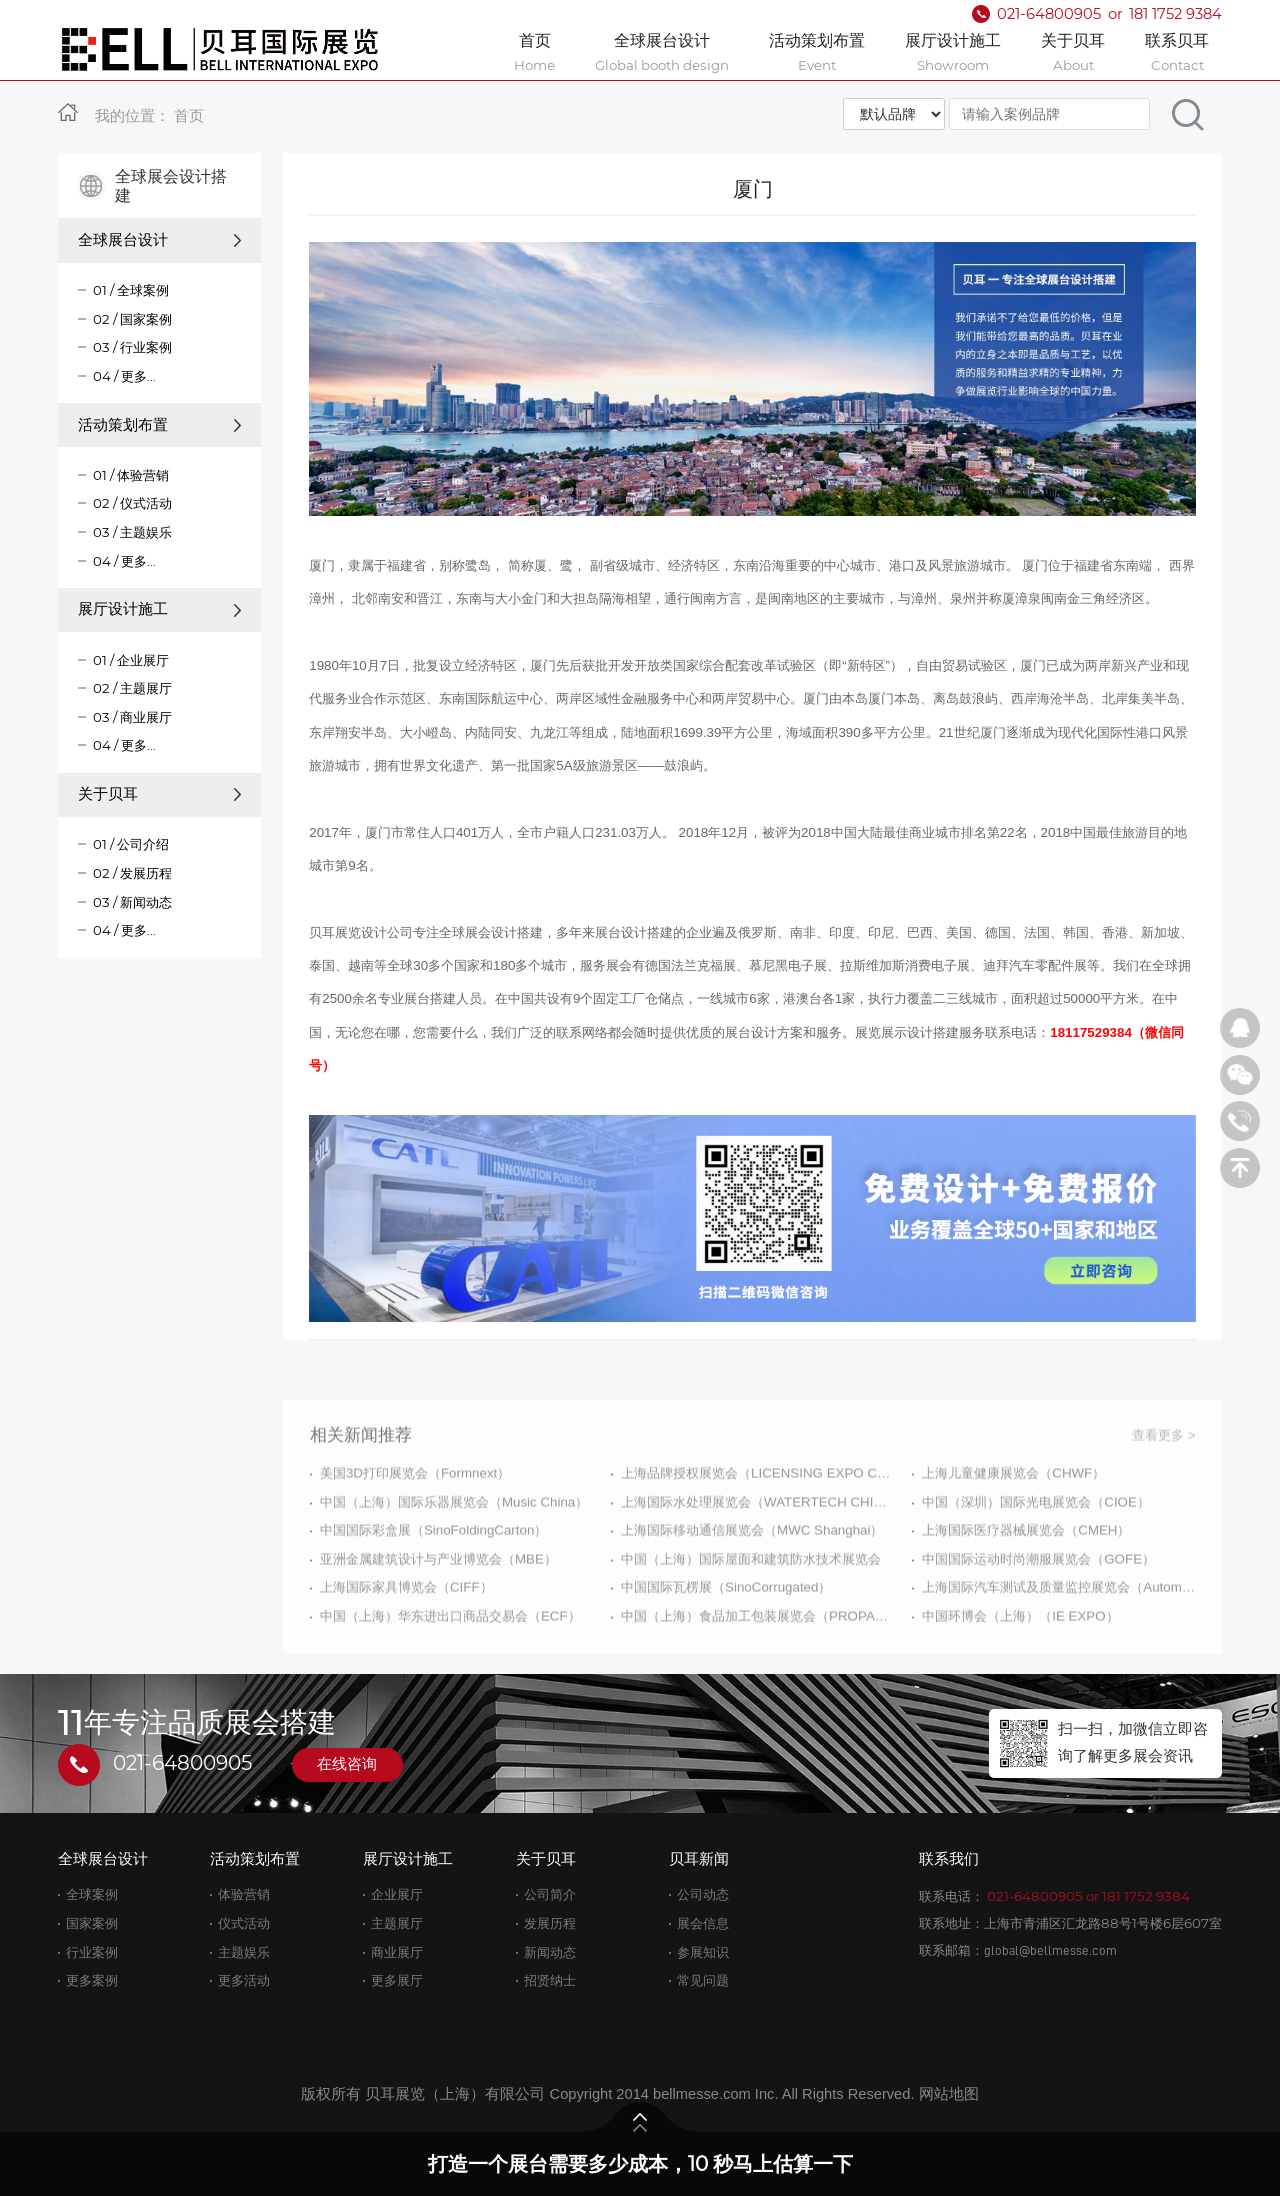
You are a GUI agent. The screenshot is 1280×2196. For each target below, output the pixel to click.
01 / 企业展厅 (131, 660)
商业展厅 (397, 1952)
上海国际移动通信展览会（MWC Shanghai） (752, 1583)
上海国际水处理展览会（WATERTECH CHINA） (757, 1554)
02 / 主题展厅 (132, 688)
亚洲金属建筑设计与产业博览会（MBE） (438, 1611)
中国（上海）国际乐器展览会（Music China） (454, 1554)
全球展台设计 (160, 240)
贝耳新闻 (699, 1859)
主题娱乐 (244, 1952)
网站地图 (949, 2094)
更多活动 (244, 1980)
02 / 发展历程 (132, 873)
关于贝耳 (160, 794)
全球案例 (92, 1894)
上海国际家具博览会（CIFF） (406, 1640)
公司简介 (550, 1894)
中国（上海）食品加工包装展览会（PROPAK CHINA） (757, 1669)
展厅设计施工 (160, 609)
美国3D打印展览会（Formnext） (415, 1525)
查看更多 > (1164, 1487)
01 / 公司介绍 (131, 844)
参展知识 (703, 1952)
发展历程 (550, 1923)
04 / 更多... (124, 376)
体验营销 (244, 1894)
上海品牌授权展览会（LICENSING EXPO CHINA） (757, 1525)
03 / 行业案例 (132, 347)
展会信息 (703, 1923)
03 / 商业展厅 (132, 717)
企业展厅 (397, 1894)
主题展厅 (397, 1923)
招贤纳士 (550, 1980)
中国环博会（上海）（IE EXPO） (1020, 1669)
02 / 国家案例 (132, 319)
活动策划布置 (160, 425)
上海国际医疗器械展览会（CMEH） (1026, 1583)
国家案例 (92, 1923)
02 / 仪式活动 (132, 503)
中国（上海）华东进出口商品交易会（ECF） (450, 1669)
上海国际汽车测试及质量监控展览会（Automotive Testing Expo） (1058, 1640)
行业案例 (92, 1952)
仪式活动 (244, 1923)
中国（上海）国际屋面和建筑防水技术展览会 (751, 1611)
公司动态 (703, 1894)
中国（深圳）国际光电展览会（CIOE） (1036, 1554)
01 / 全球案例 (131, 290)
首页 (189, 116)
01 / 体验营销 (131, 475)
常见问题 (703, 1980)
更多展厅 (397, 1980)
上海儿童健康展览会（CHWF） (1013, 1525)
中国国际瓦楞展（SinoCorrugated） (726, 1640)
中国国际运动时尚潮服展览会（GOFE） (1038, 1611)
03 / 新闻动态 (132, 902)
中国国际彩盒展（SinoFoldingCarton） (433, 1583)
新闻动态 (550, 1952)
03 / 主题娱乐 (132, 532)
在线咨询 (347, 1764)
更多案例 (92, 1980)
